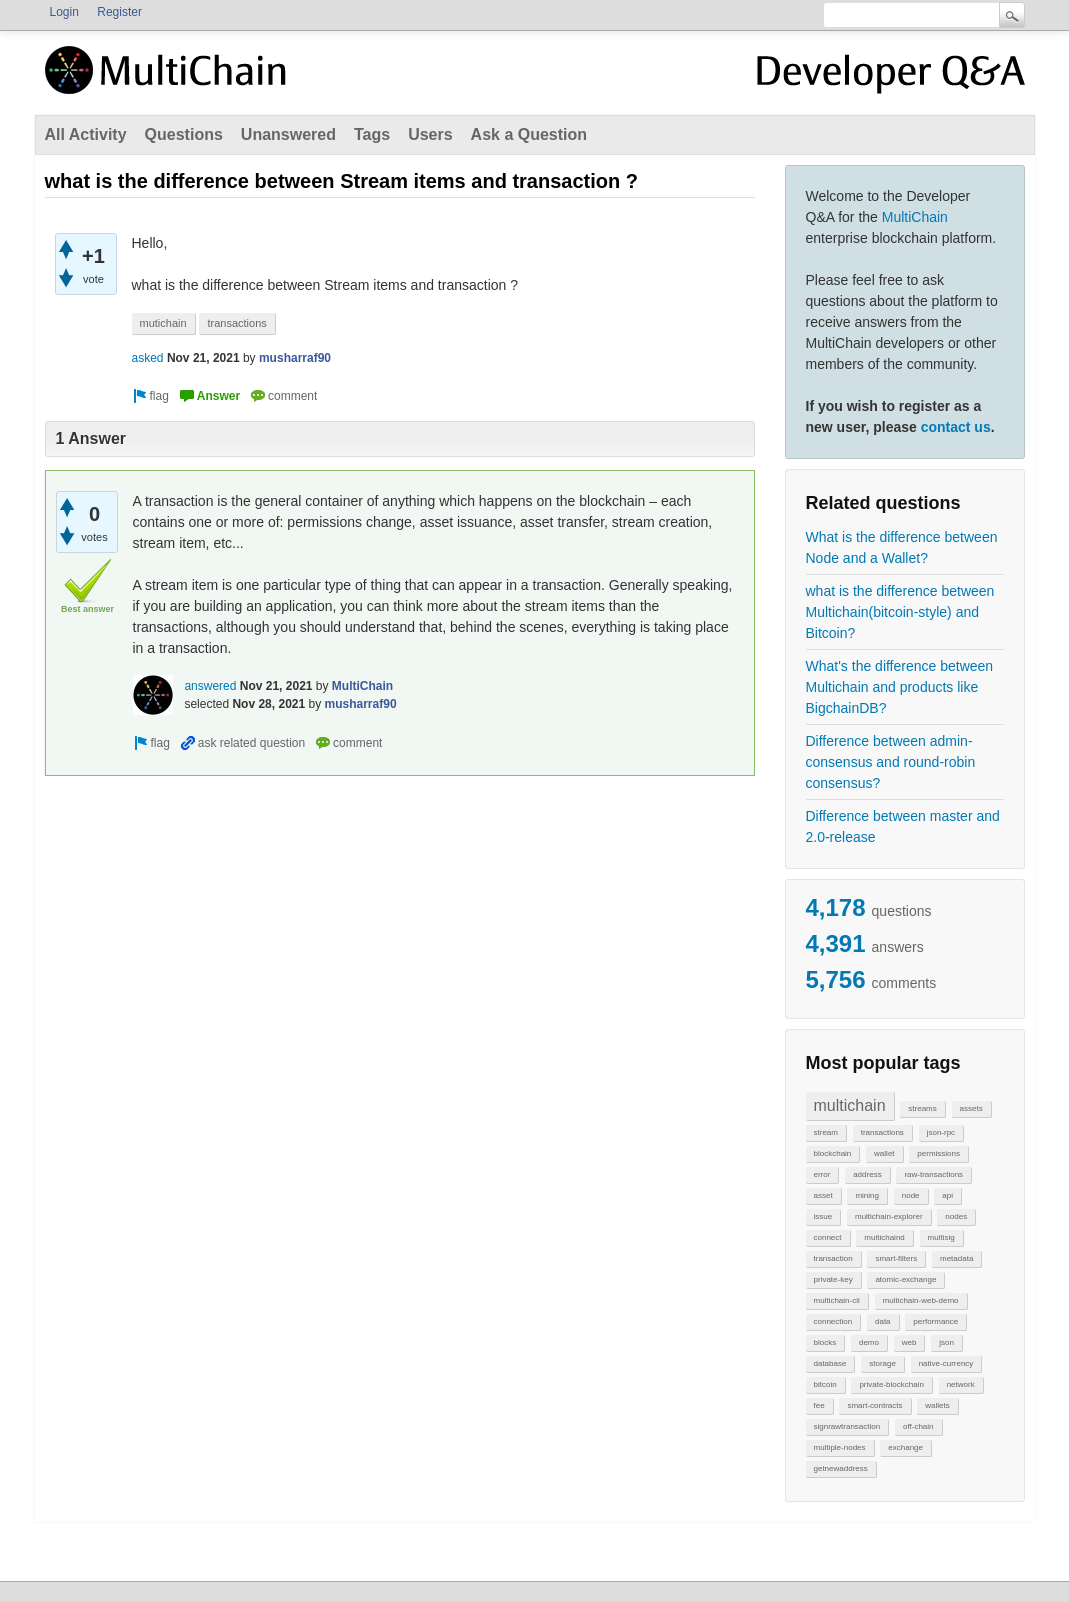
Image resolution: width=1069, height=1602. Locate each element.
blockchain (833, 1153)
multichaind (884, 1237)
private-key (833, 1279)
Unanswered (288, 134)
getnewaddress (841, 1468)
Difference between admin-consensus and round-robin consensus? (891, 762)
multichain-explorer (889, 1216)
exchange (905, 1447)
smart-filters (896, 1258)
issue (823, 1216)
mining (867, 1195)
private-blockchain (891, 1384)
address (867, 1174)
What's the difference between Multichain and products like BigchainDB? (900, 687)
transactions (882, 1132)
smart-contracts (874, 1405)
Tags (372, 134)
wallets (937, 1405)
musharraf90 (295, 358)
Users (430, 134)
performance (935, 1321)
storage (882, 1363)
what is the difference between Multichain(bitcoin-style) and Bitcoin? (900, 612)
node (911, 1195)
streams (922, 1108)
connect (828, 1237)
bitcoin (825, 1384)
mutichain (163, 323)
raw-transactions (933, 1174)
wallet (884, 1153)
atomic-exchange (905, 1279)
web (909, 1342)
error (822, 1174)
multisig (941, 1237)
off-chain (918, 1426)
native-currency (946, 1363)
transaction (833, 1258)
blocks (825, 1342)
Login (64, 12)
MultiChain (915, 217)
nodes (956, 1216)
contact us (956, 427)
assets (971, 1108)
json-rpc (941, 1132)
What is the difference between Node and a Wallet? (902, 547)
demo (869, 1342)
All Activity (86, 134)
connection (833, 1321)
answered (210, 686)
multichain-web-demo (921, 1300)
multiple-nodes (840, 1447)
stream (826, 1132)
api (947, 1195)
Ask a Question (529, 134)
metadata (956, 1258)
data (883, 1321)
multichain (850, 1105)
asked (148, 358)
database (830, 1363)
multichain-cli (837, 1300)
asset (823, 1195)
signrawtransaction (847, 1426)
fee (819, 1405)
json (946, 1342)
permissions (938, 1153)
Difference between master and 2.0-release (903, 826)
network (961, 1384)
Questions (184, 134)
